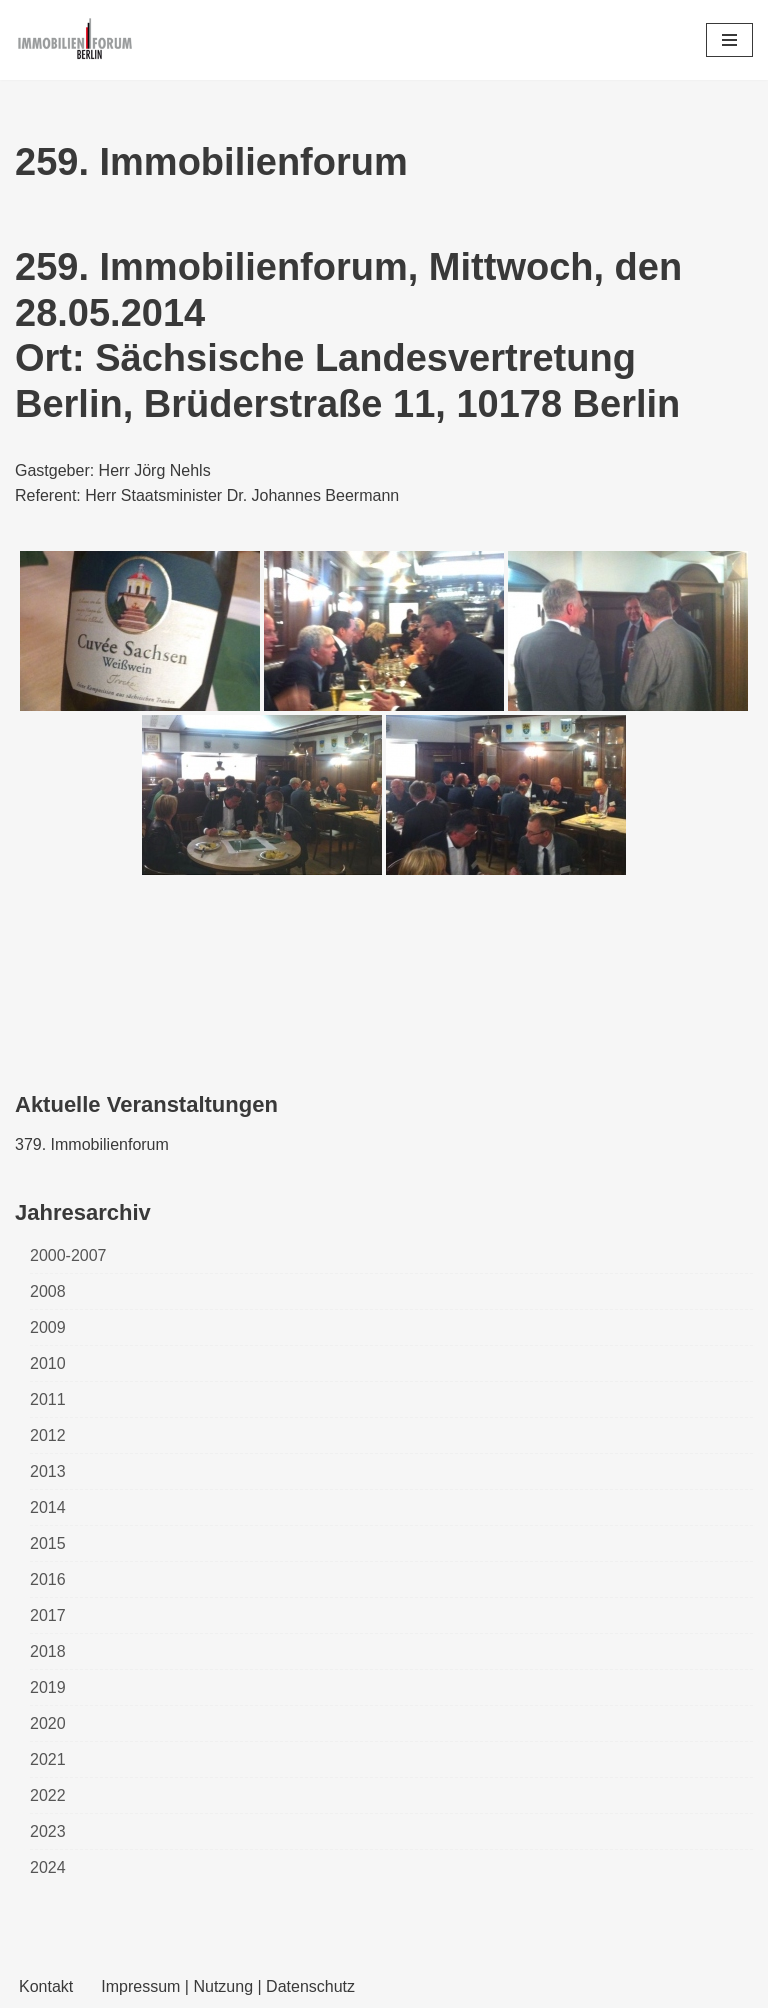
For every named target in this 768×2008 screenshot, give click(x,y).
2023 (48, 1831)
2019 (48, 1687)
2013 (48, 1471)
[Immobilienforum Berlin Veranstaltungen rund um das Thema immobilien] (75, 40)
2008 (48, 1291)
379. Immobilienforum (92, 1144)
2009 (48, 1327)
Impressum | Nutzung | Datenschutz (228, 1986)
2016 (48, 1579)
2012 (48, 1435)
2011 (48, 1399)
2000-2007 (68, 1255)
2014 (48, 1507)
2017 (48, 1615)
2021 (48, 1759)
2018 (48, 1651)
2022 (48, 1795)
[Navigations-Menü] (729, 40)
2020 (48, 1723)
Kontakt (46, 1986)
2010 (48, 1363)
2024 (48, 1867)
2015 (48, 1543)
